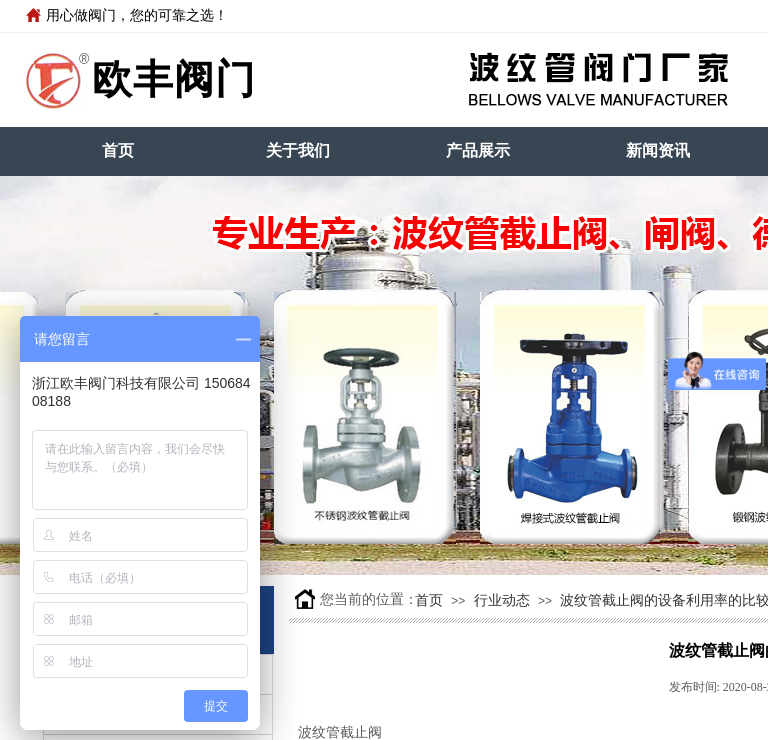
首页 (118, 150)
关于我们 (298, 150)
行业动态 (502, 600)
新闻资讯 (658, 150)
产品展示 (478, 150)
